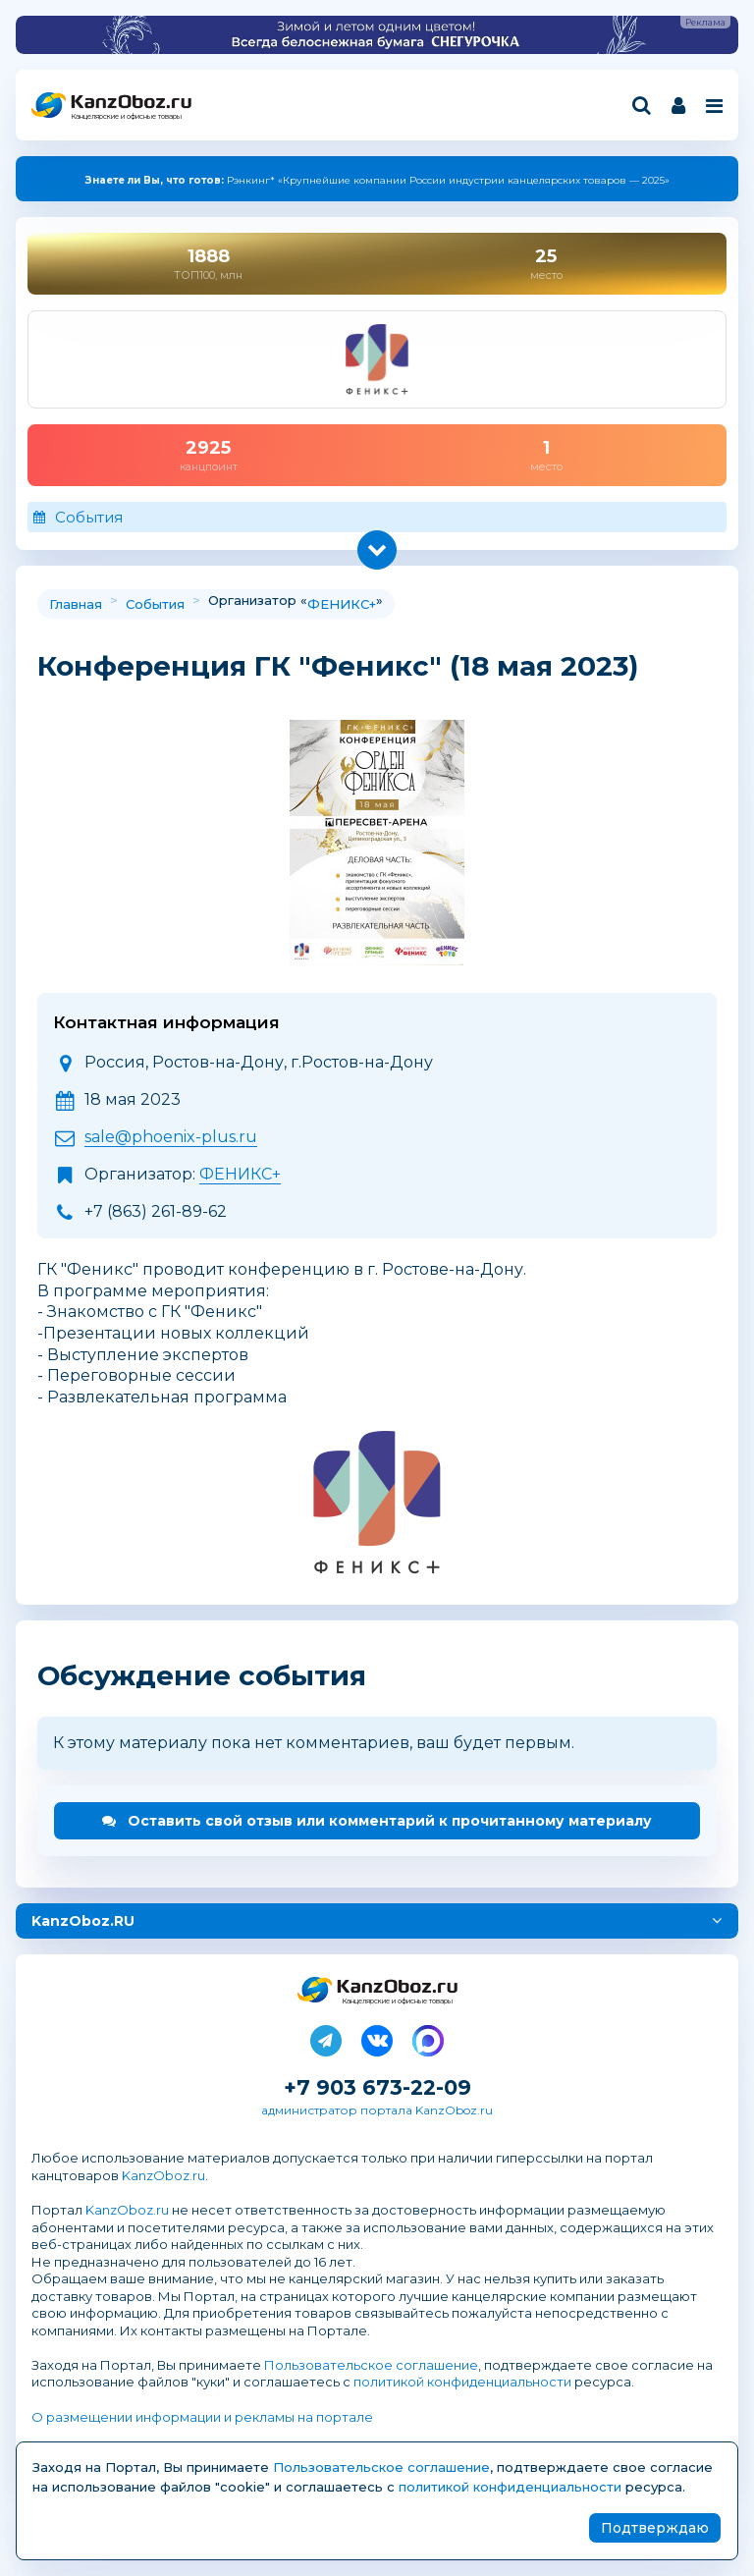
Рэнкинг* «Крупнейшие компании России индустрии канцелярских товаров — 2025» (377, 180)
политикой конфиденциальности (462, 2381)
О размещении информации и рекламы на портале (202, 2417)
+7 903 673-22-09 (377, 2087)
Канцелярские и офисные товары (126, 116)
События (89, 517)
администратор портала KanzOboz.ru (377, 2110)
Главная (75, 604)
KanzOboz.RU (83, 1921)
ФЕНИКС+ (341, 604)
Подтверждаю (655, 2528)
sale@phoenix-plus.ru (170, 1136)
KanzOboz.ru (163, 2175)
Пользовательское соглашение (371, 2365)
